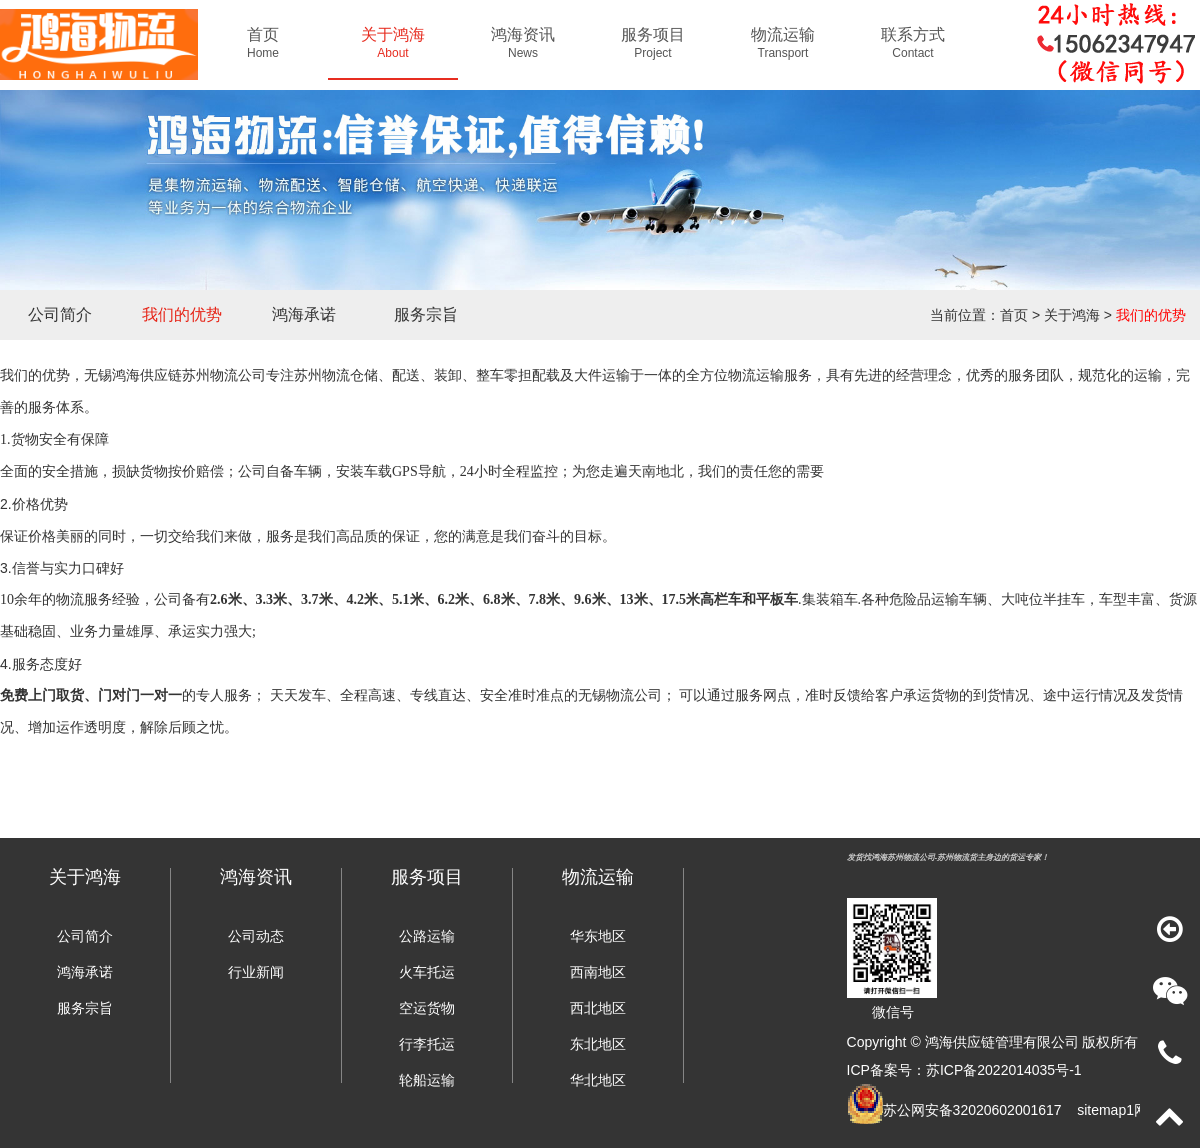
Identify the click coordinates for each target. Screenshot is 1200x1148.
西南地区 (598, 972)
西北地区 (598, 1008)
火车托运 (427, 972)
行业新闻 (256, 972)
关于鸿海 (1072, 315)
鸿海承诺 (304, 314)
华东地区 (598, 936)
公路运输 (427, 936)
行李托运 (427, 1044)
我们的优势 (182, 314)
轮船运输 (427, 1080)
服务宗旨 (426, 314)
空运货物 (427, 1008)
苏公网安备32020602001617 (972, 1110)
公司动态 (256, 936)
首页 (1014, 315)
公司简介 (60, 314)
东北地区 (598, 1044)
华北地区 (598, 1080)
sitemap (1101, 1110)
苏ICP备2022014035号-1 (1004, 1070)
